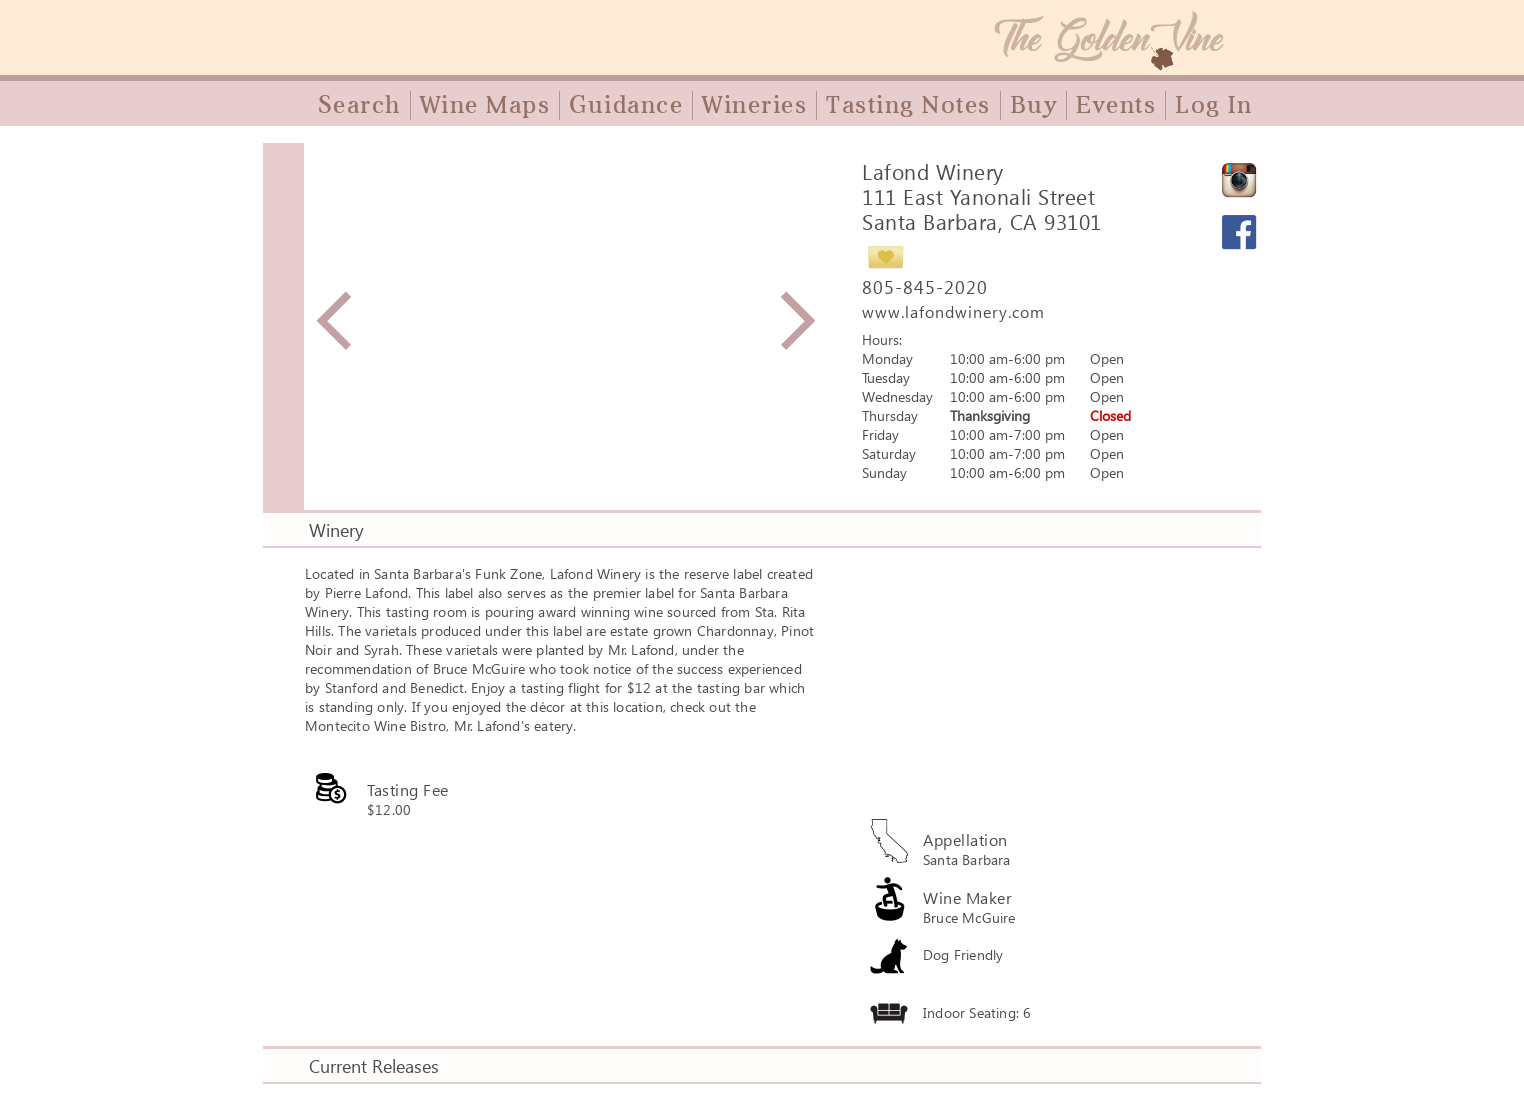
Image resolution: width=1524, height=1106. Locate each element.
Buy (1034, 105)
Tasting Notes (908, 105)
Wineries (754, 105)
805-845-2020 (925, 287)
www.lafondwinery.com (953, 311)
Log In (1213, 105)
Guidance (626, 105)
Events (1116, 105)
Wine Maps (485, 105)
